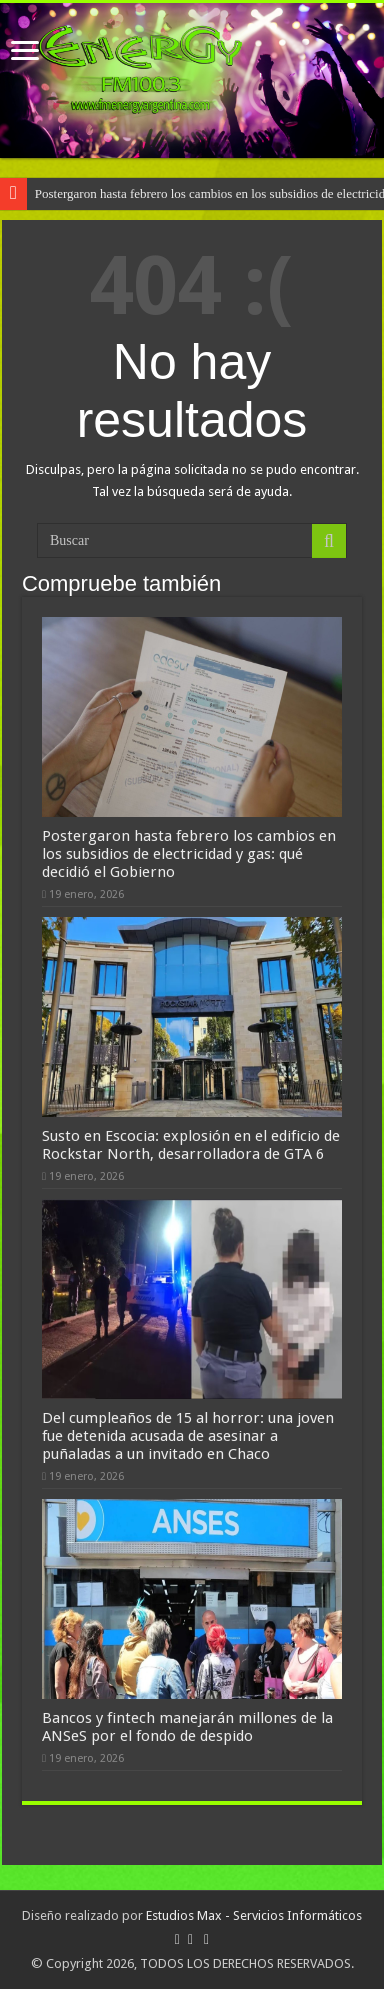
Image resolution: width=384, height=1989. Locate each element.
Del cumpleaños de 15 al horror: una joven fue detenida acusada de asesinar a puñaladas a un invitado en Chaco (188, 1436)
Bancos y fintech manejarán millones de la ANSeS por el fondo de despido (187, 1727)
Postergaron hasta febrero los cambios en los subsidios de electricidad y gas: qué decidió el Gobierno (189, 854)
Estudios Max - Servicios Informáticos (254, 1915)
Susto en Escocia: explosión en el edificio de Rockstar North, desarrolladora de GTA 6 (191, 1145)
